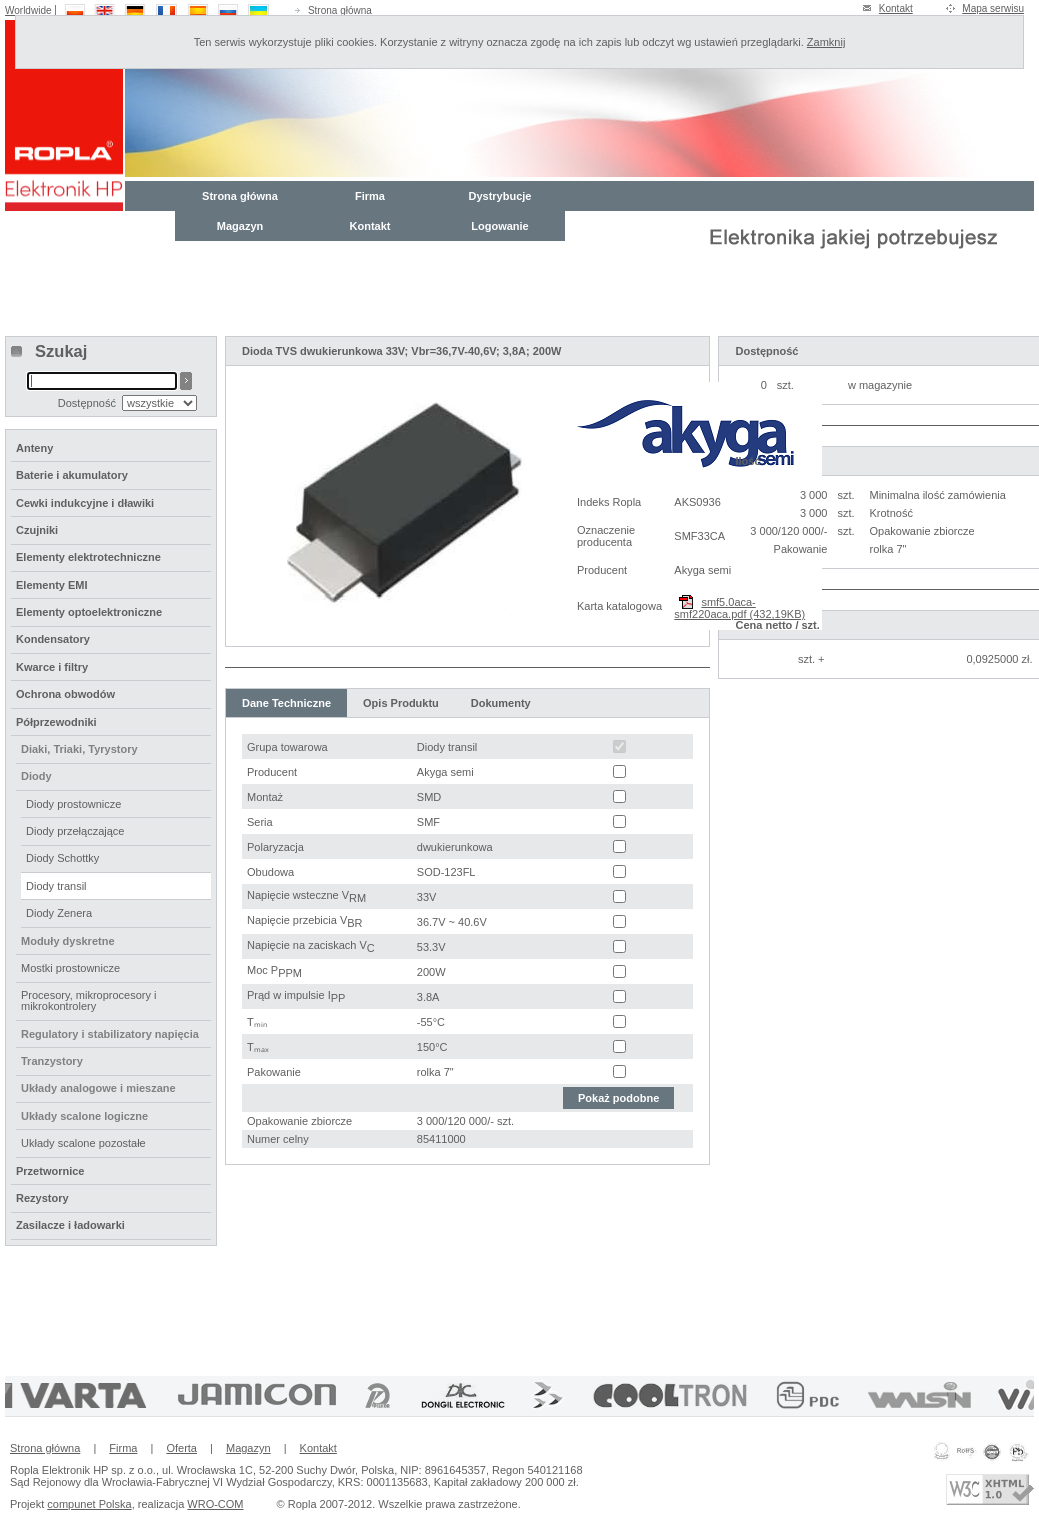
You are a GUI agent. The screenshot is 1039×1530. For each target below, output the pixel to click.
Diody (36, 776)
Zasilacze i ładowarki (70, 1225)
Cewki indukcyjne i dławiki (85, 503)
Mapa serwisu (993, 8)
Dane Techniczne (286, 703)
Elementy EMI (52, 585)
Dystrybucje (500, 196)
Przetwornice (50, 1171)
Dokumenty (501, 703)
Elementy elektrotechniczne (88, 557)
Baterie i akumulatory (72, 475)
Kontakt (896, 8)
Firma (370, 196)
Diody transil (56, 886)
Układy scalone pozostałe (83, 1143)
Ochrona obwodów (65, 694)
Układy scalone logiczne (84, 1116)
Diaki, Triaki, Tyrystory (79, 749)
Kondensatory (53, 639)
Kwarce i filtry (52, 667)
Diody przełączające (75, 831)
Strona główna (340, 10)
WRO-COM (215, 1504)
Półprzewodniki (56, 722)
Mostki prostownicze (70, 968)
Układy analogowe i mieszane (98, 1088)
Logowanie (499, 226)
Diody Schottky (62, 858)
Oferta (181, 1448)
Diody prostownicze (73, 804)
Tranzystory (52, 1061)
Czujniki (37, 530)
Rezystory (42, 1198)
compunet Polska (89, 1504)
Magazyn (240, 226)
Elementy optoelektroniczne (89, 612)
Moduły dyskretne (68, 941)
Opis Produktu (401, 703)
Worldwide (28, 10)
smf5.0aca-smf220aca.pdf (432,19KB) (739, 608)
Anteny (34, 448)
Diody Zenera (59, 913)
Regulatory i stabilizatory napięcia (110, 1034)
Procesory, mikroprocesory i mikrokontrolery (89, 1000)
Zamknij (826, 42)
